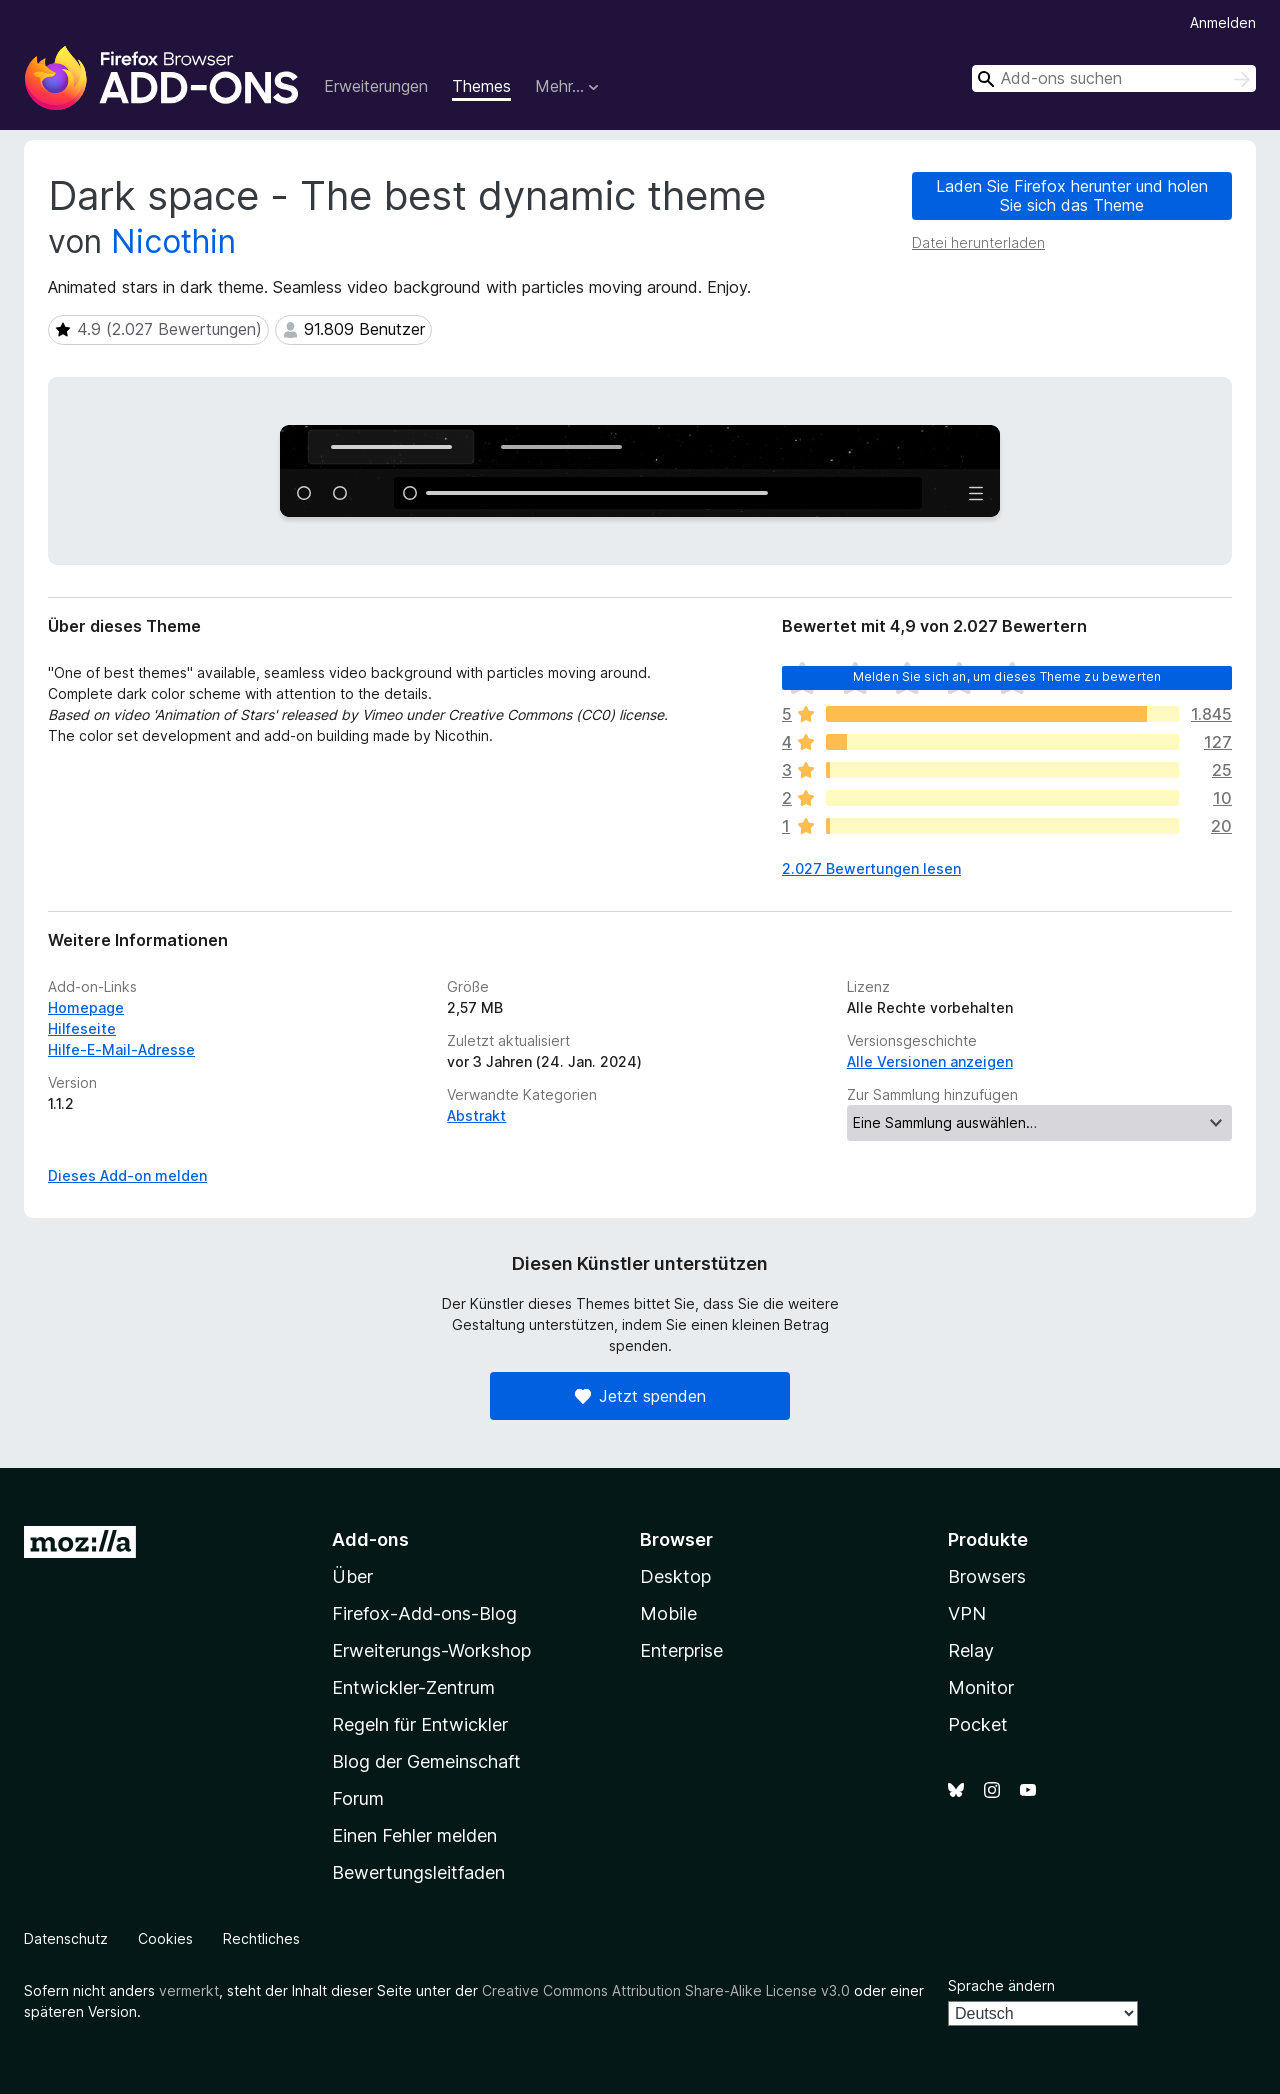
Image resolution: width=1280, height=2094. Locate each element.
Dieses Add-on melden (127, 1175)
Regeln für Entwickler (420, 1724)
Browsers (987, 1576)
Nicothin (173, 241)
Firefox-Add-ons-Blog (424, 1613)
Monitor (981, 1687)
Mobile (668, 1613)
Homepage (86, 1007)
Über (352, 1576)
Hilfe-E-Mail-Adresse (121, 1049)
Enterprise (681, 1650)
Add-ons (370, 1539)
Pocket (978, 1724)
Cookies (165, 1938)
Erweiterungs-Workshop (431, 1650)
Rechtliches (261, 1938)
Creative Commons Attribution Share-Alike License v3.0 (666, 1990)
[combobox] (1114, 78)
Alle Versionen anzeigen (930, 1061)
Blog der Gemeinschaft (426, 1761)
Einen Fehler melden (414, 1835)
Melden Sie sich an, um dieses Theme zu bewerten (1007, 676)
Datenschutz (66, 1938)
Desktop (675, 1576)
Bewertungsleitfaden (418, 1872)
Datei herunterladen (978, 242)
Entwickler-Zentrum (413, 1687)
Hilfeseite (82, 1028)
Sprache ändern (1001, 1985)
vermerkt (189, 1990)
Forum (358, 1798)
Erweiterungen (376, 86)
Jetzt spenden (640, 1396)
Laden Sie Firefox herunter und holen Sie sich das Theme (1072, 195)
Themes (481, 86)
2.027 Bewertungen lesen (871, 868)
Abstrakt (476, 1115)
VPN (967, 1613)
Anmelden (1223, 22)
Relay (971, 1650)
